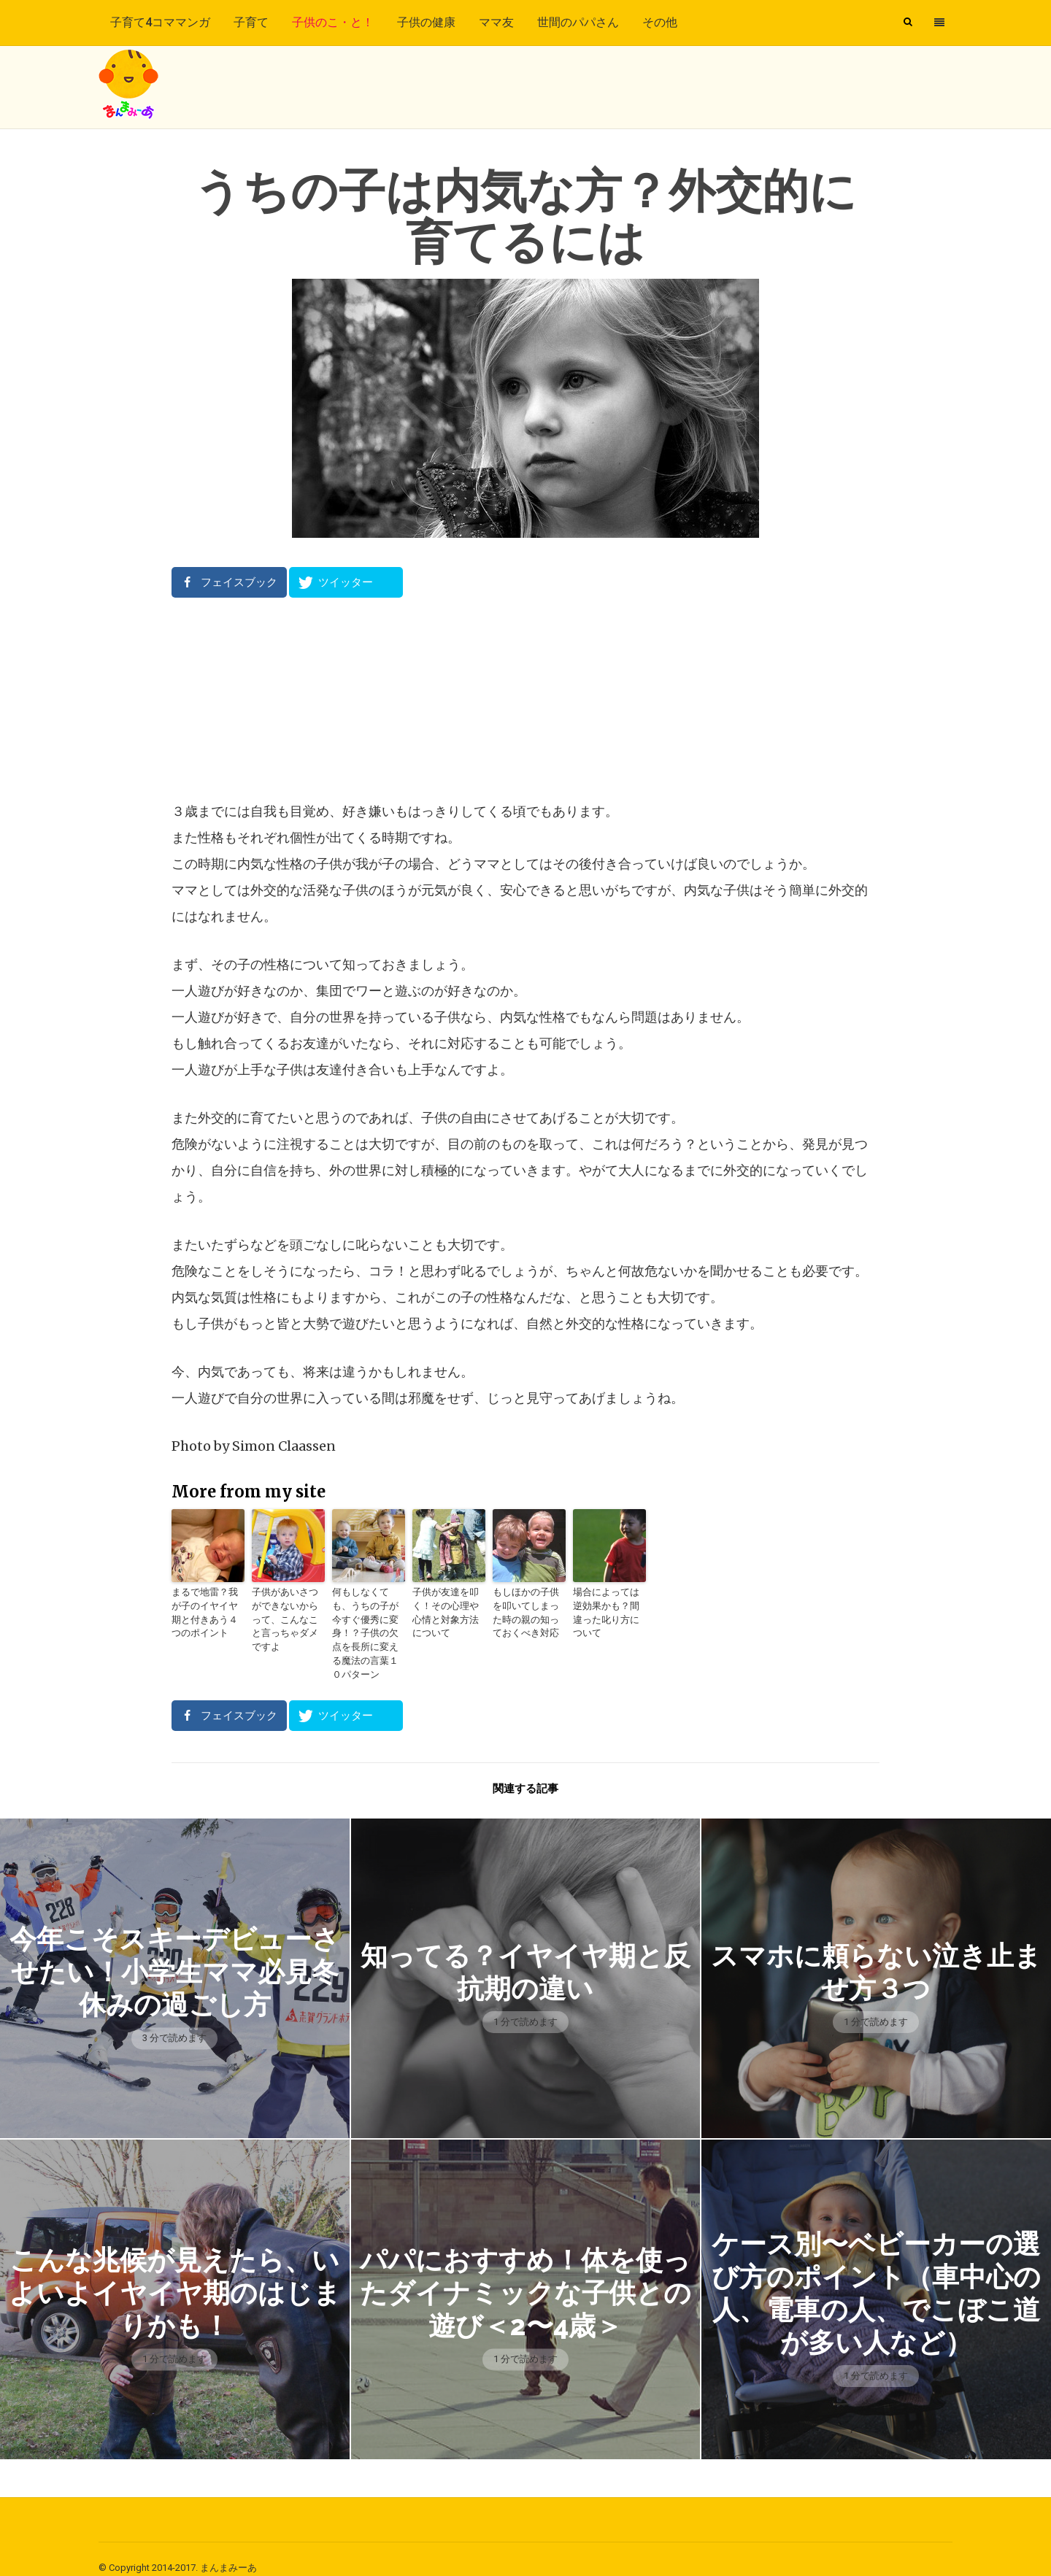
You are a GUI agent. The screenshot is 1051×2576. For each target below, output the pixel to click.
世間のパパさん (578, 22)
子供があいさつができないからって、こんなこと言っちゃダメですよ (287, 1611)
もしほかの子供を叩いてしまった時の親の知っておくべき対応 (528, 1611)
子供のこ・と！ (333, 22)
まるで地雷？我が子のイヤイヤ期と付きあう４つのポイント (207, 1611)
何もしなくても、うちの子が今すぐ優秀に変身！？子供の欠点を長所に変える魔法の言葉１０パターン (367, 1624)
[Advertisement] (525, 698)
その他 (659, 22)
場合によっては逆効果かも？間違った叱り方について (608, 1605)
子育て (251, 22)
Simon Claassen (284, 1446)
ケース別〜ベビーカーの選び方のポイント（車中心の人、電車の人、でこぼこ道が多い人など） (875, 2275)
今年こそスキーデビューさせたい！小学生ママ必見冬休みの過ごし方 (175, 1953)
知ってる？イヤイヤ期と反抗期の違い (525, 1953)
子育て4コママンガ (160, 22)
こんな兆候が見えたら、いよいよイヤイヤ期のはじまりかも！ (174, 2275)
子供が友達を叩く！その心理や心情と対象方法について (447, 1611)
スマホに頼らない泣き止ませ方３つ (876, 1953)
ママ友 (496, 22)
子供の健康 (426, 22)
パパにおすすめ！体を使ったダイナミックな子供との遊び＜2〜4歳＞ (525, 2274)
